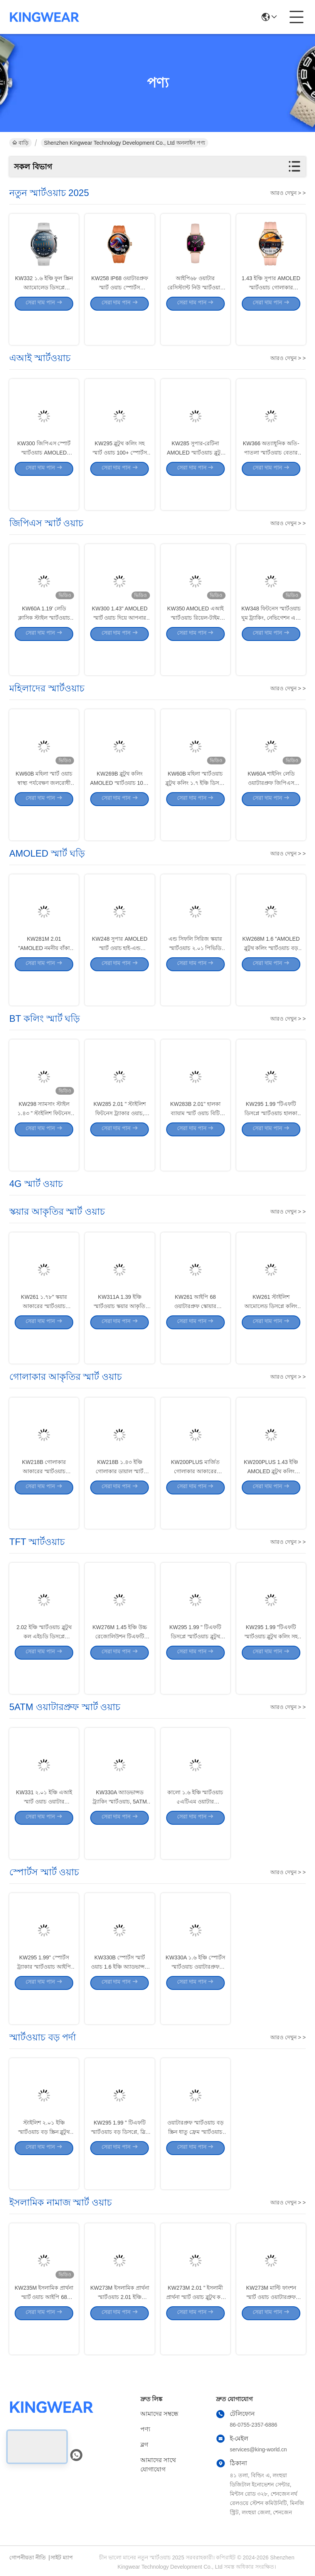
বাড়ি (20, 143)
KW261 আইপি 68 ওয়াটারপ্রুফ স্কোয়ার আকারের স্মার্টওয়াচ (195, 1334)
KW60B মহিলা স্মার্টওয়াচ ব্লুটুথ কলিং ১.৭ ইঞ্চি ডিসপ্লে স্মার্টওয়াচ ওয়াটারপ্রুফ (195, 811)
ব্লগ (144, 2444)
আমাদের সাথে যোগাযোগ (158, 2465)
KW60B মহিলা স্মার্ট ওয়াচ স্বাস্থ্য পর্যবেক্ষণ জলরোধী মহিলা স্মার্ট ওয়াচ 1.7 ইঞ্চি (44, 811)
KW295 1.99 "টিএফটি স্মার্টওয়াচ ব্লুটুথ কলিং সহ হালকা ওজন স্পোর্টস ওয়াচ (271, 1664)
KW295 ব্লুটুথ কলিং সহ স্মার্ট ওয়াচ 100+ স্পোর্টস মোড (120, 480)
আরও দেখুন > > (288, 193)
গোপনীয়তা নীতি (27, 2557)
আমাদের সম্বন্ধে (159, 2413)
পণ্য (145, 2429)
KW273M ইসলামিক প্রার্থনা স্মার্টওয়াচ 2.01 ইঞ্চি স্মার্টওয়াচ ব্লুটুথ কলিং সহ (119, 2325)
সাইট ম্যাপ (62, 2557)
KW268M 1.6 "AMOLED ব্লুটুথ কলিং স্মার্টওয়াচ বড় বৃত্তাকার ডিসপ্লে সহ (271, 976)
